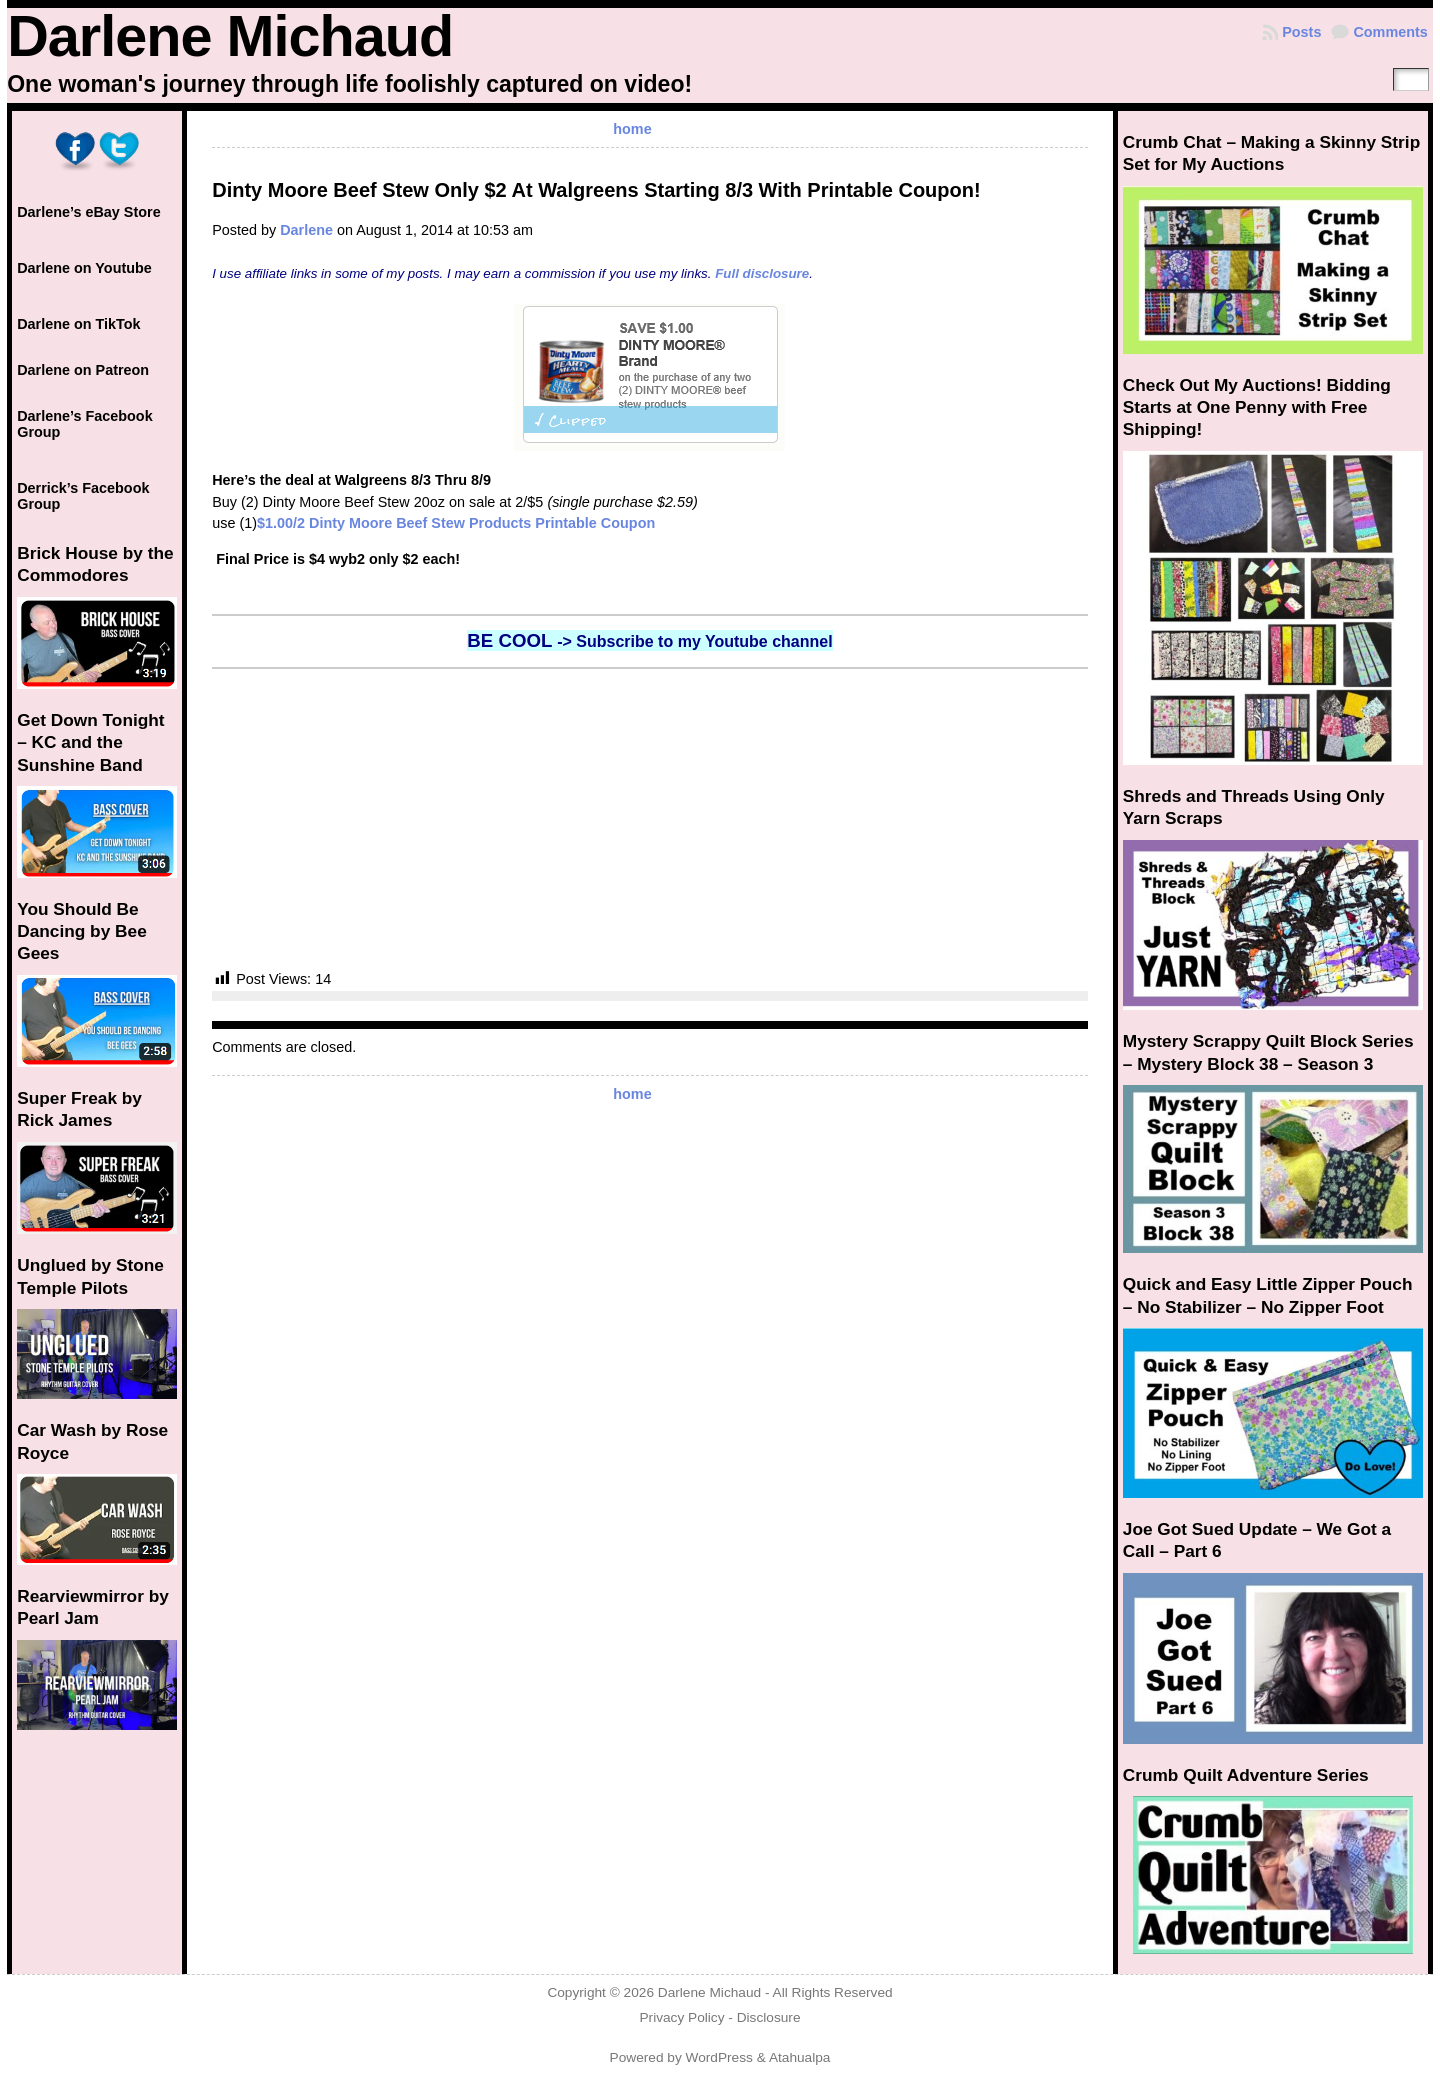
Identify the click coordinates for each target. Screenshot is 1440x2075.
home (632, 129)
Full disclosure (762, 273)
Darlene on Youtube (84, 268)
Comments (1390, 32)
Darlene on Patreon (83, 370)
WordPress (719, 2057)
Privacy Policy (681, 2017)
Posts (1301, 32)
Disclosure (769, 2017)
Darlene (306, 230)
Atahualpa (800, 2057)
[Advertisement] (650, 819)
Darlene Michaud (230, 36)
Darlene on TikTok (78, 324)
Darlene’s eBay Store (88, 212)
